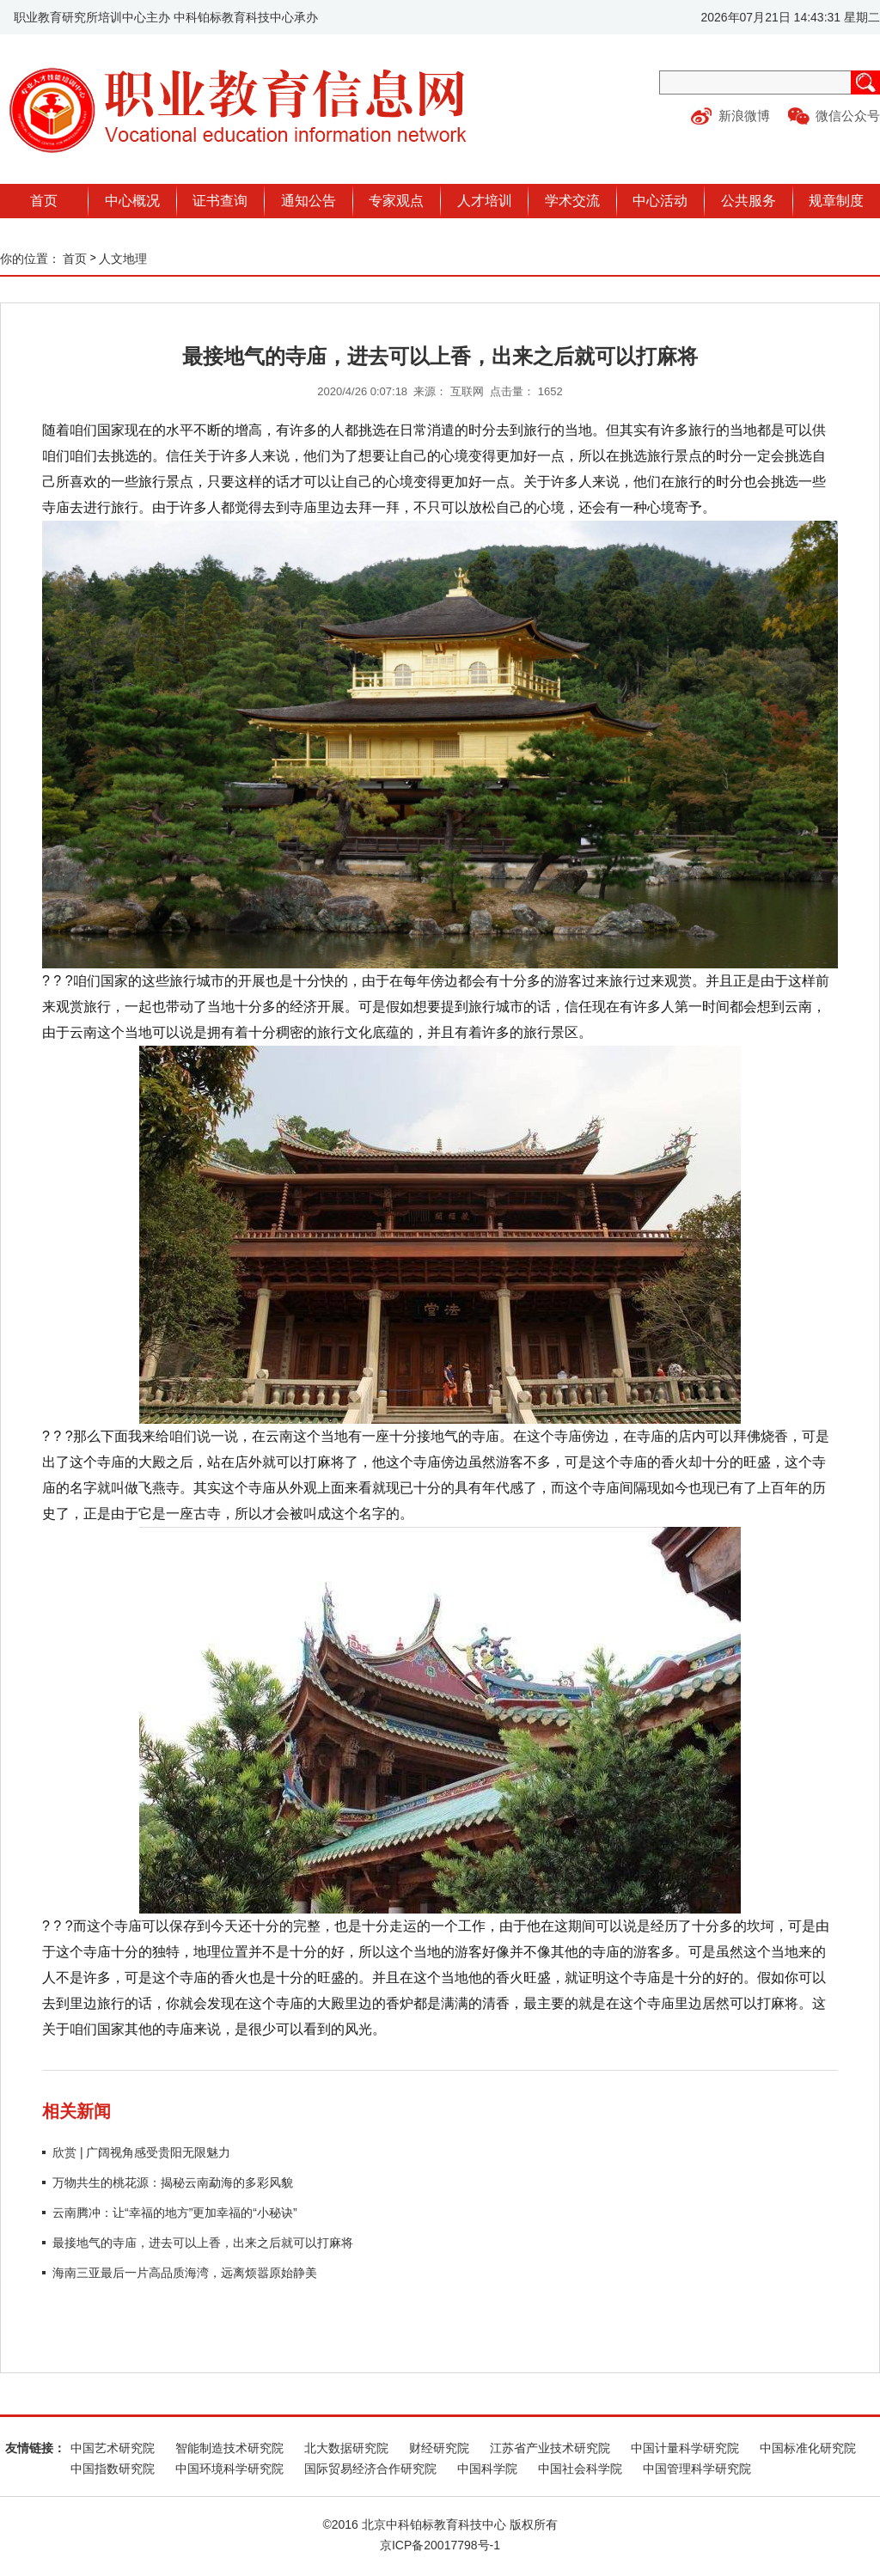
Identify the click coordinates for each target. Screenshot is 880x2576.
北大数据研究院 (346, 2448)
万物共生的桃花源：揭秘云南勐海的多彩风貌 (172, 2182)
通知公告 (308, 200)
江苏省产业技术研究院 (550, 2448)
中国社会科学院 (580, 2468)
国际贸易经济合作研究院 (370, 2468)
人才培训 (484, 200)
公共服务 (748, 200)
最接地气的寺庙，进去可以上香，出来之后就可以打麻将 (202, 2242)
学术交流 (572, 200)
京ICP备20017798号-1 (440, 2545)
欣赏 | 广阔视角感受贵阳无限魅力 (141, 2152)
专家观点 (396, 200)
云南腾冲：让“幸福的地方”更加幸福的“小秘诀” (174, 2212)
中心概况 (132, 200)
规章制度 (836, 200)
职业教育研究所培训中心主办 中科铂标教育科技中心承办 (166, 17)
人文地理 (123, 259)
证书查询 (220, 200)
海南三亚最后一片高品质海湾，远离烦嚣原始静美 (184, 2273)
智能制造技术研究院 (229, 2448)
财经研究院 (439, 2448)
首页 (44, 200)
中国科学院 (487, 2468)
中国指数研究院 (112, 2468)
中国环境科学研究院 (229, 2468)
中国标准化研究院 (808, 2448)
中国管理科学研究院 (697, 2468)
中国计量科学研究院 (685, 2448)
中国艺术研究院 (112, 2448)
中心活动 (660, 200)
